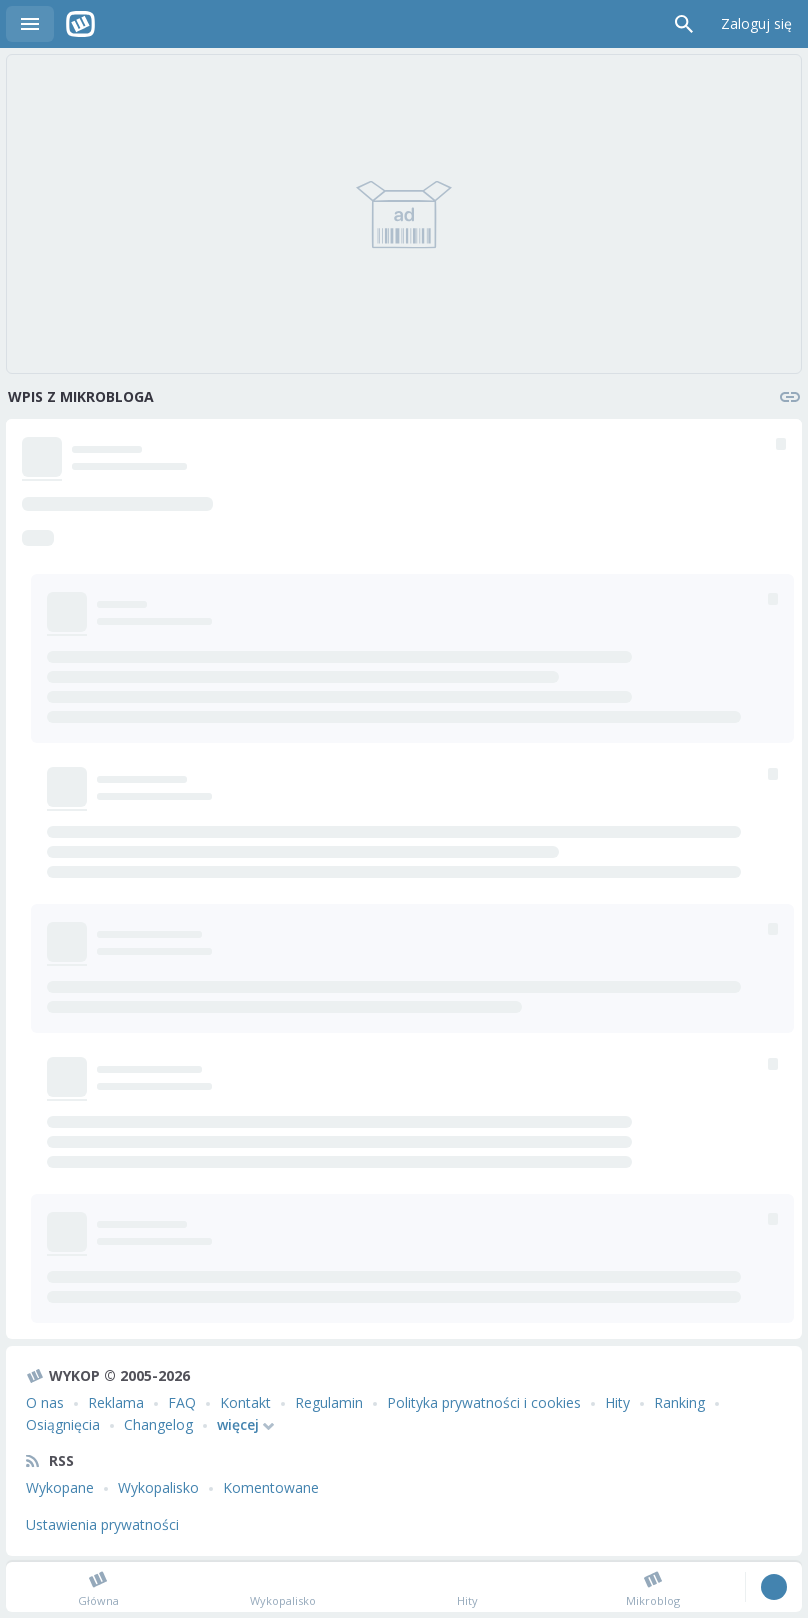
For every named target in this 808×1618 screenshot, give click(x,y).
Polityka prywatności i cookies (484, 1402)
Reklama (116, 1402)
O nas (45, 1402)
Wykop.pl (80, 24)
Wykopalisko (158, 1487)
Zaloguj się (756, 23)
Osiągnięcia (63, 1424)
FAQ (182, 1402)
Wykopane (60, 1487)
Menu (30, 24)
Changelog (158, 1424)
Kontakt (245, 1402)
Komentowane (271, 1487)
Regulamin (329, 1402)
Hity (617, 1402)
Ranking (679, 1402)
